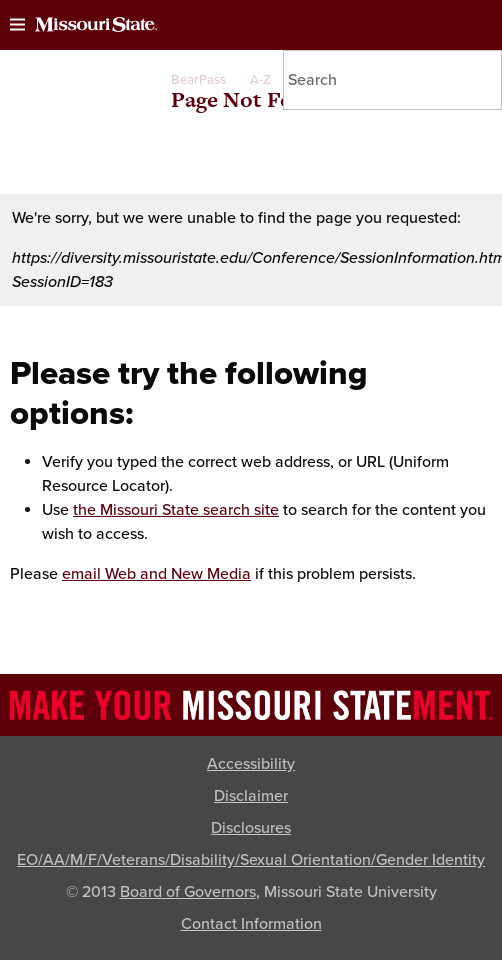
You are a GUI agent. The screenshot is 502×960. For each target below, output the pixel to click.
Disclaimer (251, 796)
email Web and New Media (156, 574)
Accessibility (251, 764)
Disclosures (251, 828)
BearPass (198, 80)
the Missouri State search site (176, 510)
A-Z (260, 80)
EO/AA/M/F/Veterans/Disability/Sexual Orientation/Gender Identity (251, 860)
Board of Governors (188, 892)
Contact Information (251, 924)
